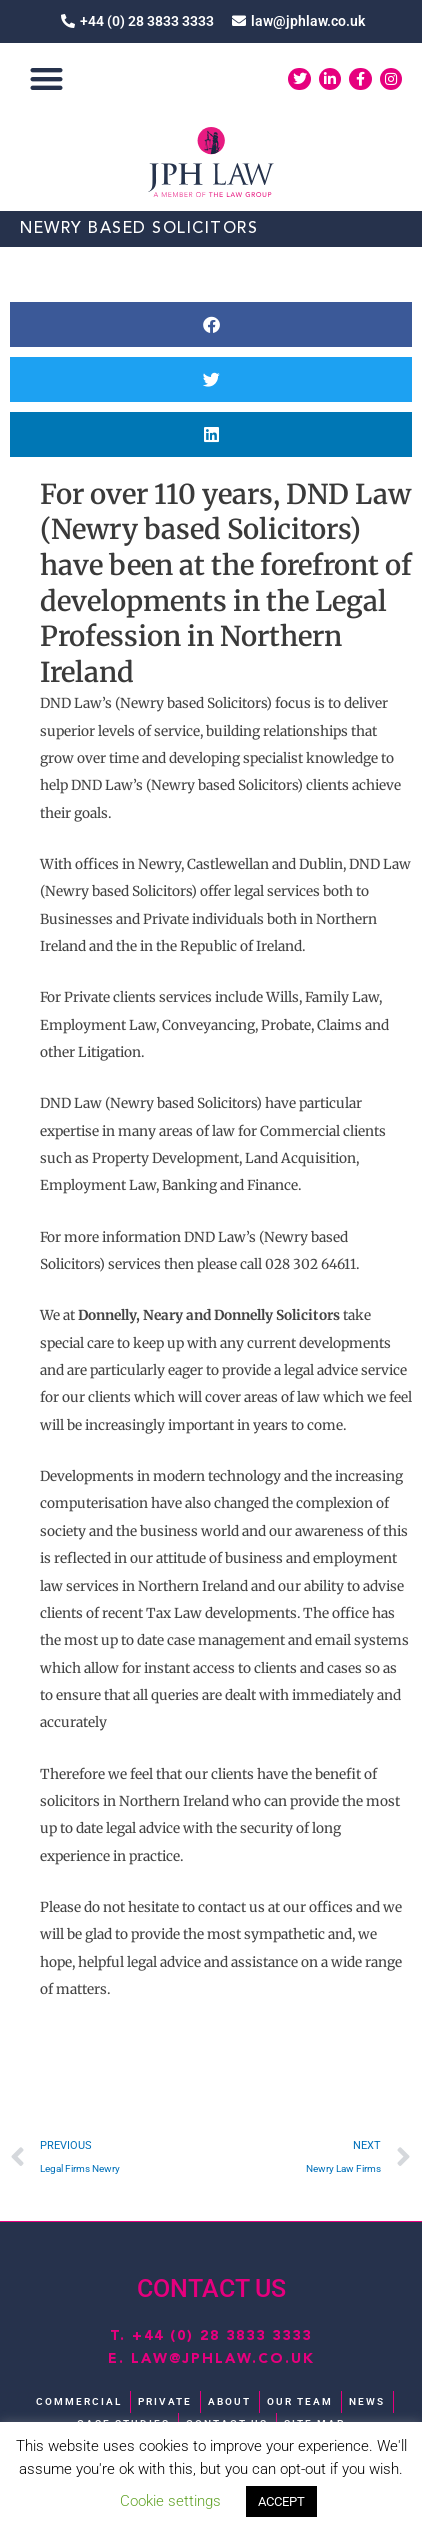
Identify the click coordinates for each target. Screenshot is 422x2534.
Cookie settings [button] (170, 2501)
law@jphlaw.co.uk (223, 2359)
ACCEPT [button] (281, 2501)
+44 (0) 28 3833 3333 (222, 2336)
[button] (46, 79)
